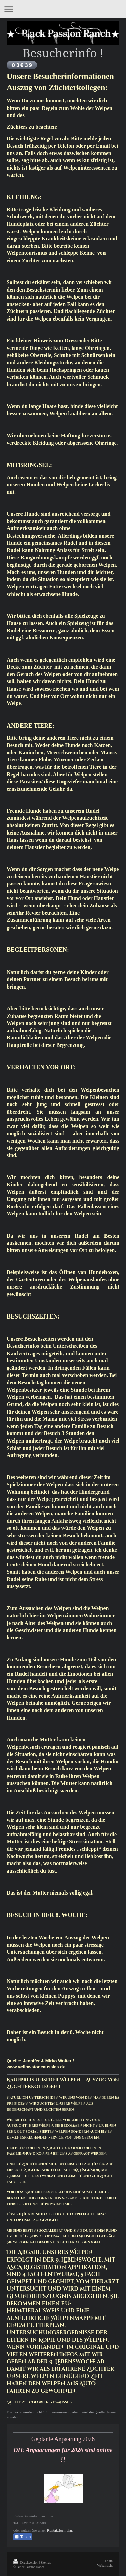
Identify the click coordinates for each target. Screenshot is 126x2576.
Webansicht (105, 2565)
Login (109, 2561)
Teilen (23, 2537)
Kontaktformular (59, 2530)
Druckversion (26, 2562)
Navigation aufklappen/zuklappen (63, 9)
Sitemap (46, 2562)
